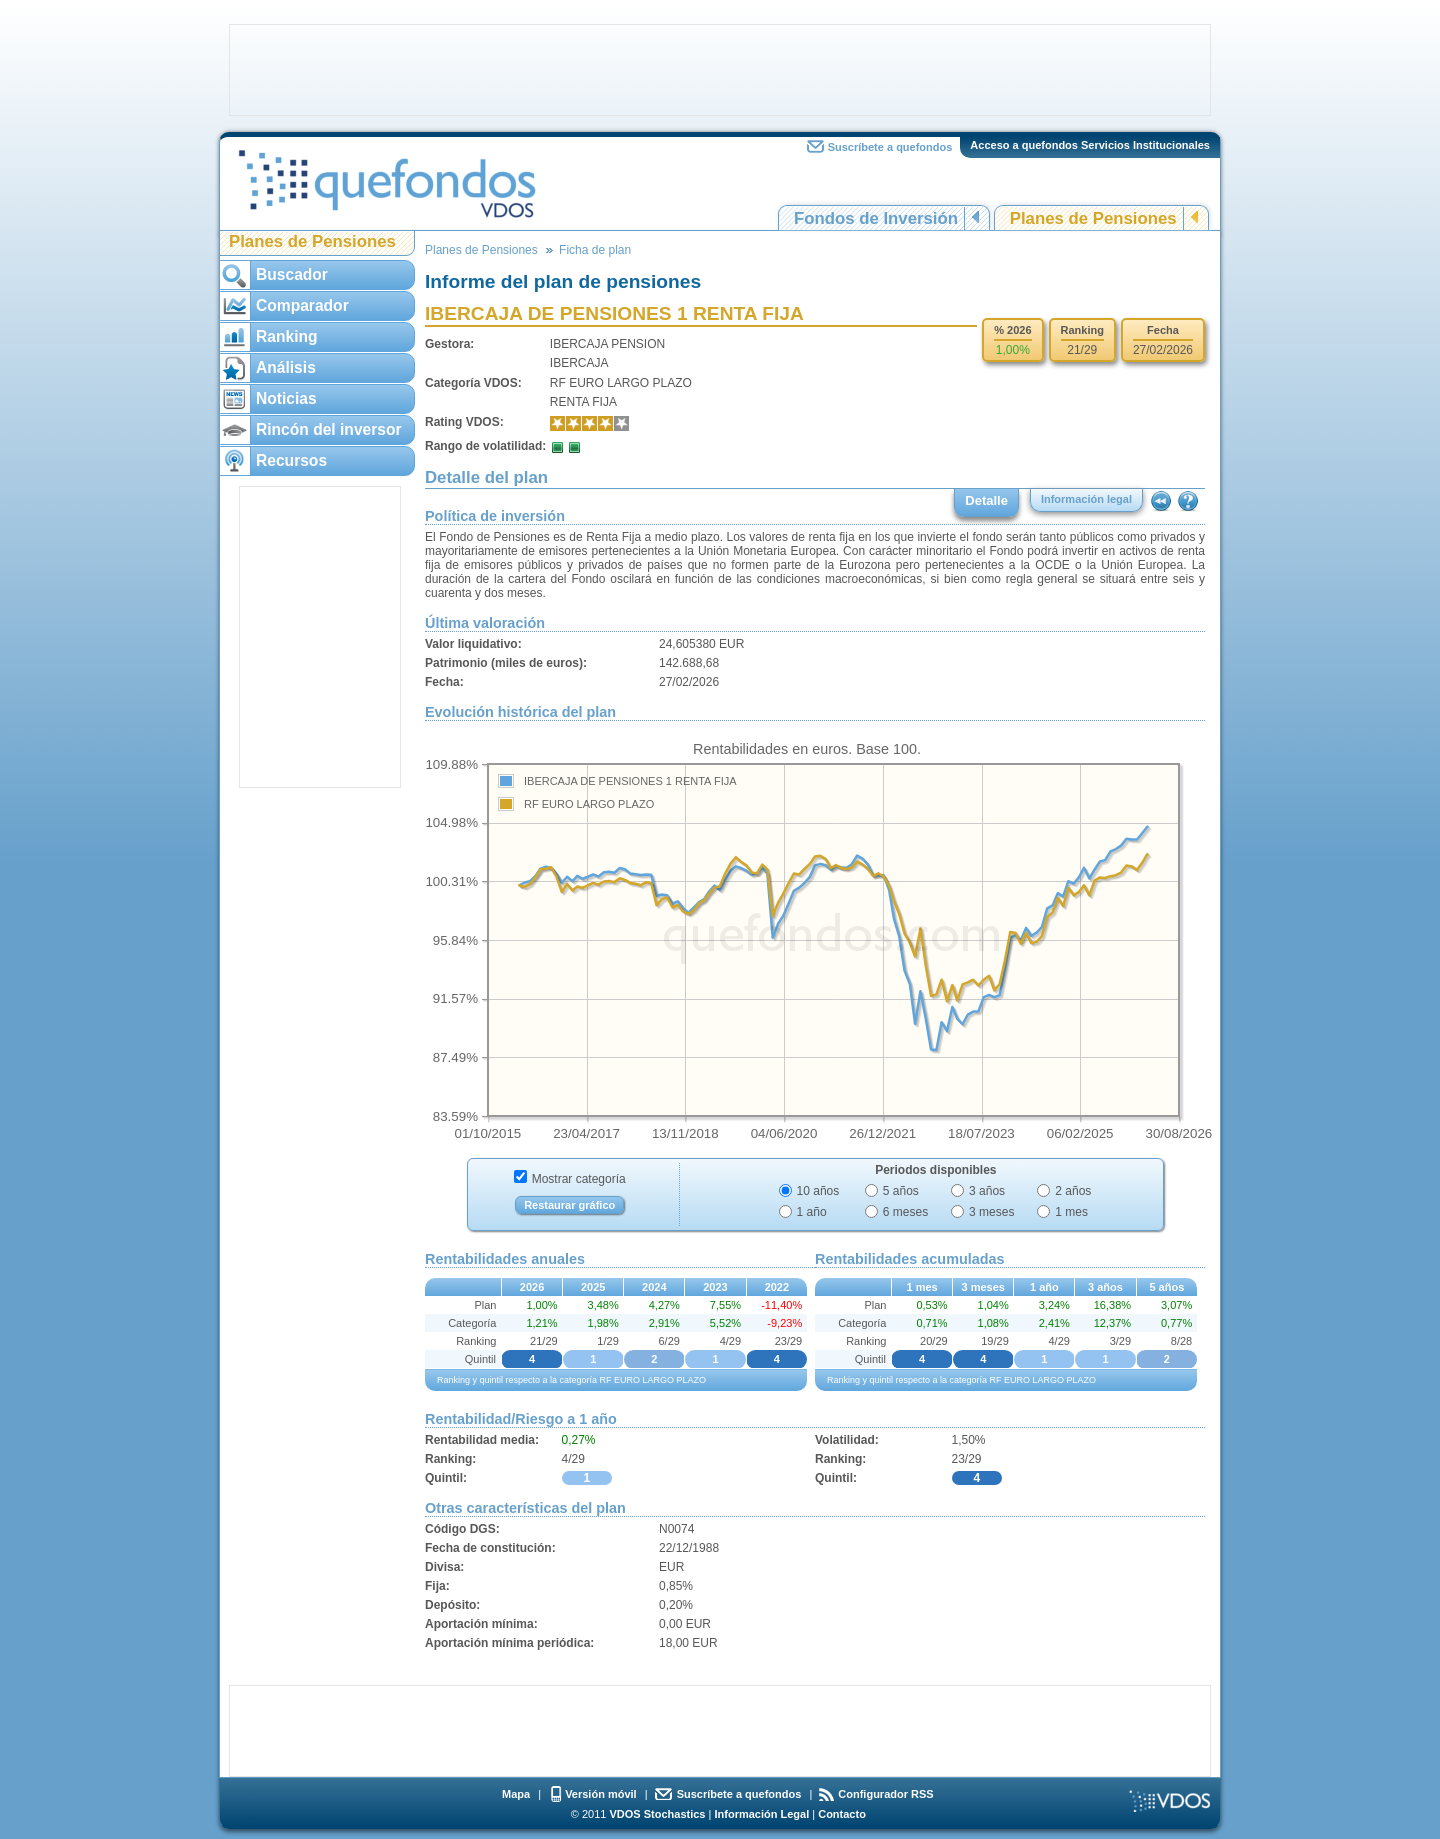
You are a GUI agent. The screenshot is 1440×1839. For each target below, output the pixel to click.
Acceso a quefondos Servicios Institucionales (1090, 145)
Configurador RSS (885, 1794)
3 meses (991, 1212)
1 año (812, 1212)
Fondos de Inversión (876, 218)
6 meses (905, 1212)
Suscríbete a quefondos (890, 147)
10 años (818, 1191)
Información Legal (761, 1814)
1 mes (1071, 1212)
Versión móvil (601, 1794)
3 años (987, 1191)
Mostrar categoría (579, 1179)
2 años (1073, 1191)
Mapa (516, 1794)
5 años (901, 1191)
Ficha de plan (595, 250)
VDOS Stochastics (658, 1814)
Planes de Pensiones (1093, 218)
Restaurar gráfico (569, 1205)
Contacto (842, 1814)
